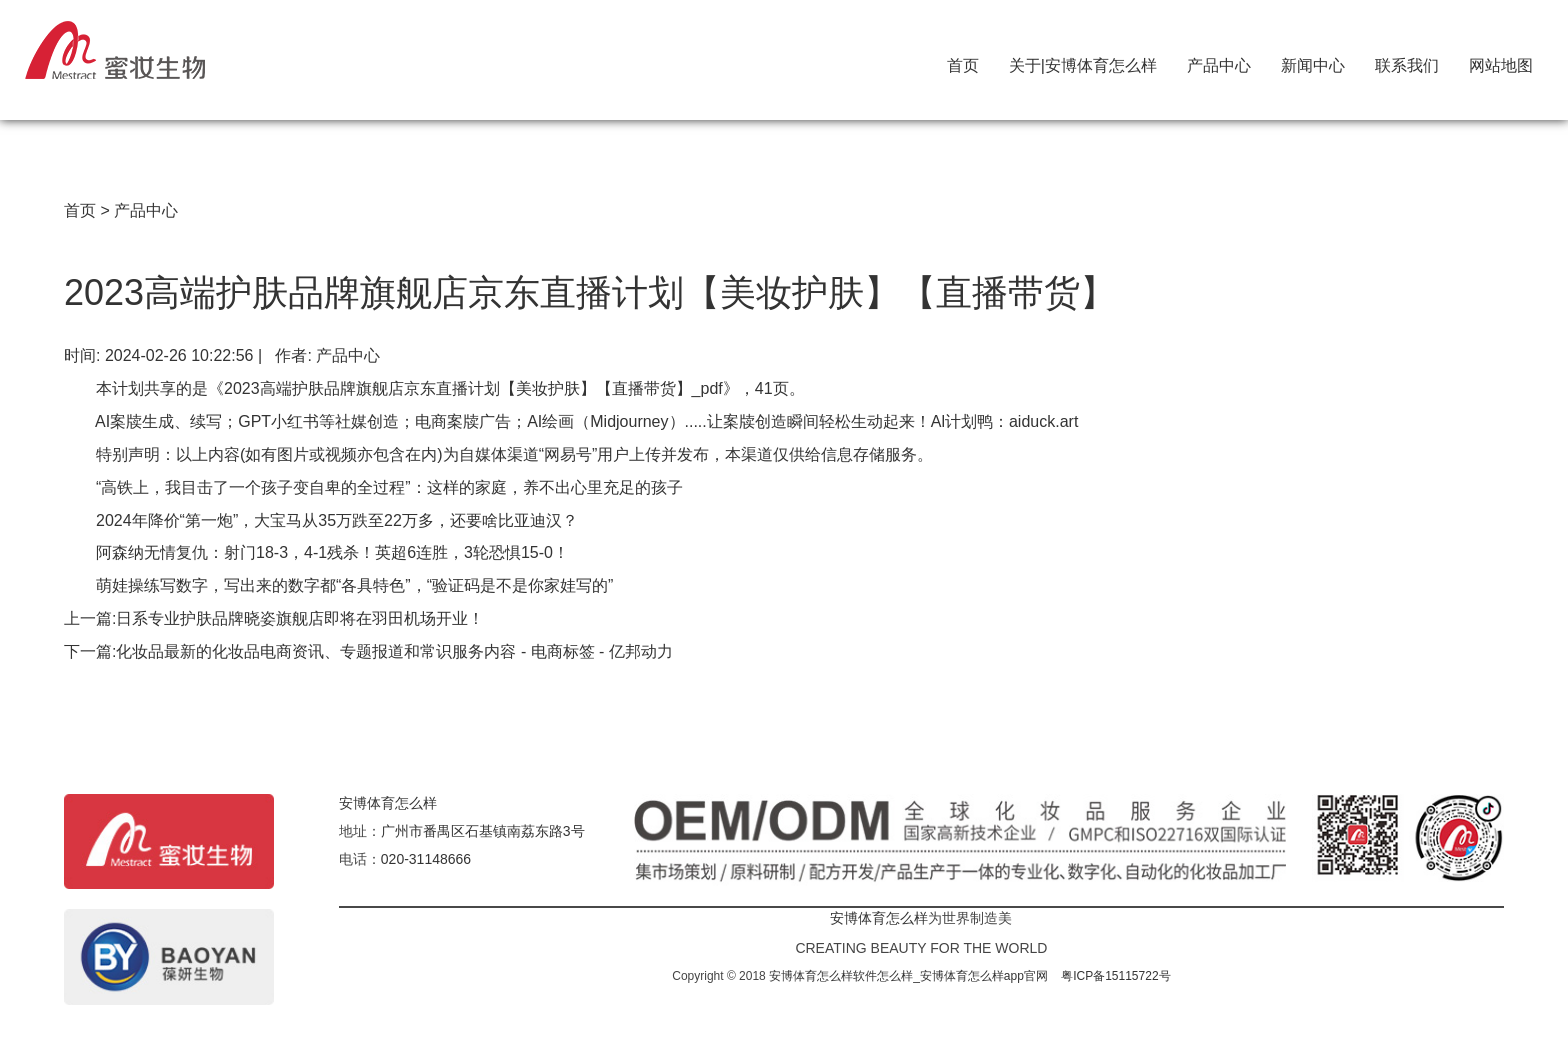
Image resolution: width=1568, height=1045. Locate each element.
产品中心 (1219, 61)
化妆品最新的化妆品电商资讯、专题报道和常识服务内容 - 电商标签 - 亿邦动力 (394, 651)
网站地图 (1501, 61)
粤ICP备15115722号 (1115, 976)
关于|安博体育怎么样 (1083, 61)
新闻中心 (1313, 61)
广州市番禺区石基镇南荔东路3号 (483, 831)
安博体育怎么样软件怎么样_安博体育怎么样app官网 (908, 976)
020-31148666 (426, 859)
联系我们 (1407, 61)
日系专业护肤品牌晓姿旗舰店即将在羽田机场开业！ (300, 618)
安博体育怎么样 (388, 803)
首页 (963, 61)
